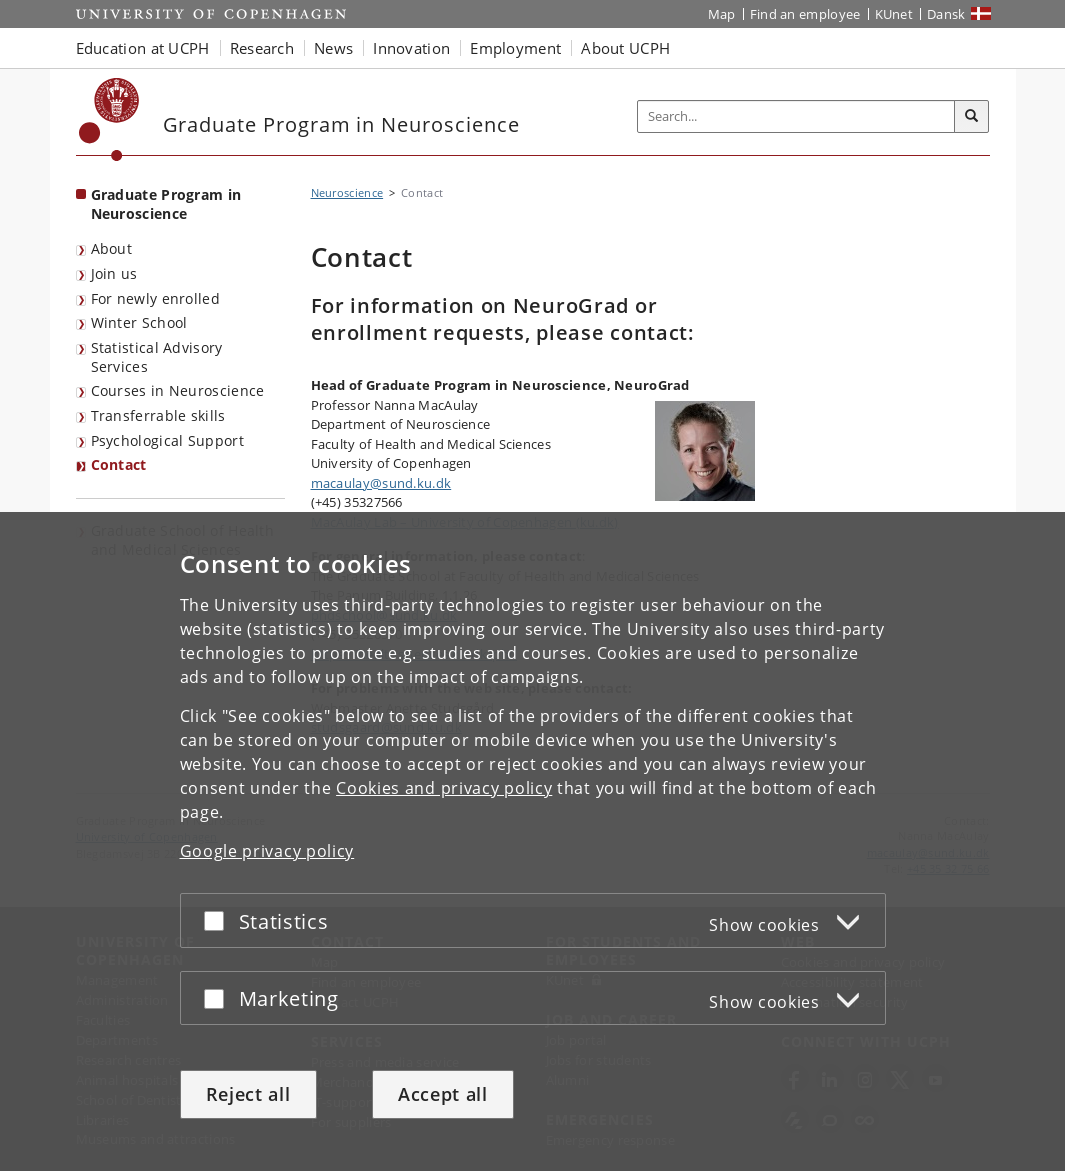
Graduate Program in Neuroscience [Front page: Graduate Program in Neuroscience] (166, 204)
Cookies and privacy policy (444, 788)
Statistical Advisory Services (157, 357)
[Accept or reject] (219, 920)
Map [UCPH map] (722, 14)
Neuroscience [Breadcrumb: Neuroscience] (347, 192)
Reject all (248, 1094)
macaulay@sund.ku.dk (381, 483)
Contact (119, 464)
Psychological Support (167, 440)
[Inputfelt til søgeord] (796, 116)
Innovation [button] (411, 48)
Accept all (443, 1094)
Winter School (139, 322)
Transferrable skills (158, 415)
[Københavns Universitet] (109, 119)
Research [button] (262, 48)
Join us (114, 273)
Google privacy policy (267, 851)
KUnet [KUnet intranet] (894, 14)
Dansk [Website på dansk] (946, 14)
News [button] (333, 48)
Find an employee (805, 14)
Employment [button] (515, 48)
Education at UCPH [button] (143, 48)
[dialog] (532, 841)
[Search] (972, 117)
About (112, 248)
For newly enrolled (155, 298)
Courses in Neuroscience (178, 390)
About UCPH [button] (625, 48)
